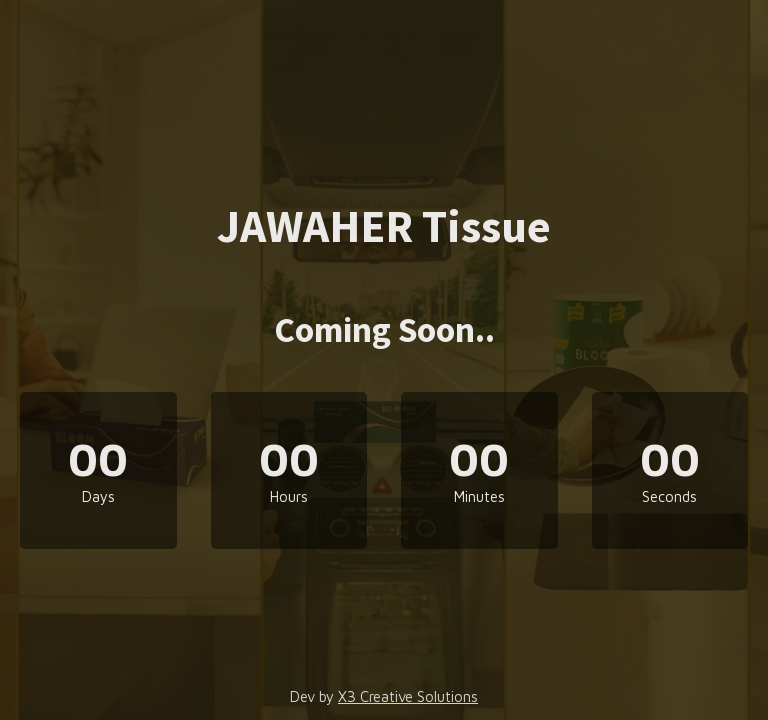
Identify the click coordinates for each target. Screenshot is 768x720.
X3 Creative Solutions (408, 696)
